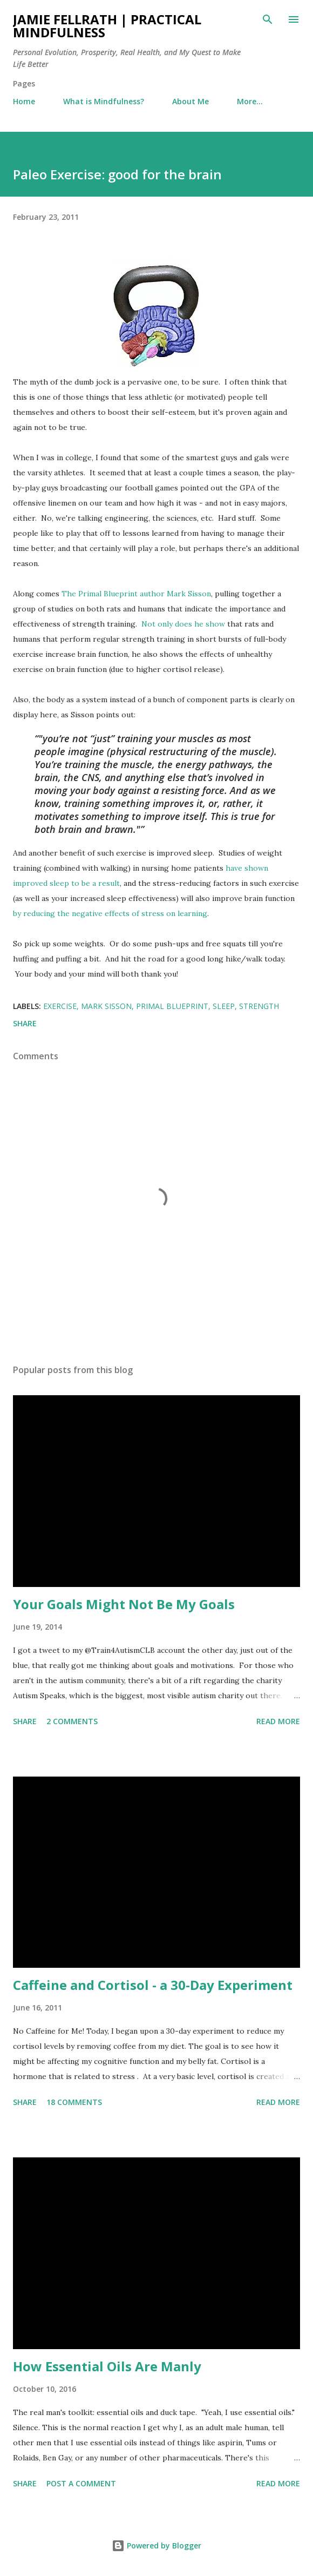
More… (250, 101)
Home (24, 101)
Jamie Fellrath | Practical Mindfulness (107, 25)
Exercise (60, 1006)
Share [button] (25, 1023)
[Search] (267, 19)
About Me (190, 101)
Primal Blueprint (172, 1006)
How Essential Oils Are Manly (107, 2366)
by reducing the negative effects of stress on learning (110, 913)
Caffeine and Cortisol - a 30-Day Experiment (152, 1985)
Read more (278, 1721)
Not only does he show (183, 624)
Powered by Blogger (156, 2545)
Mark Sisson (106, 1006)
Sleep (224, 1006)
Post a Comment (81, 2483)
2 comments (72, 1721)
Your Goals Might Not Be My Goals (124, 1604)
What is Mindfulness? (103, 101)
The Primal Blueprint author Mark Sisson (136, 593)
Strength (259, 1006)
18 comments (74, 2102)
